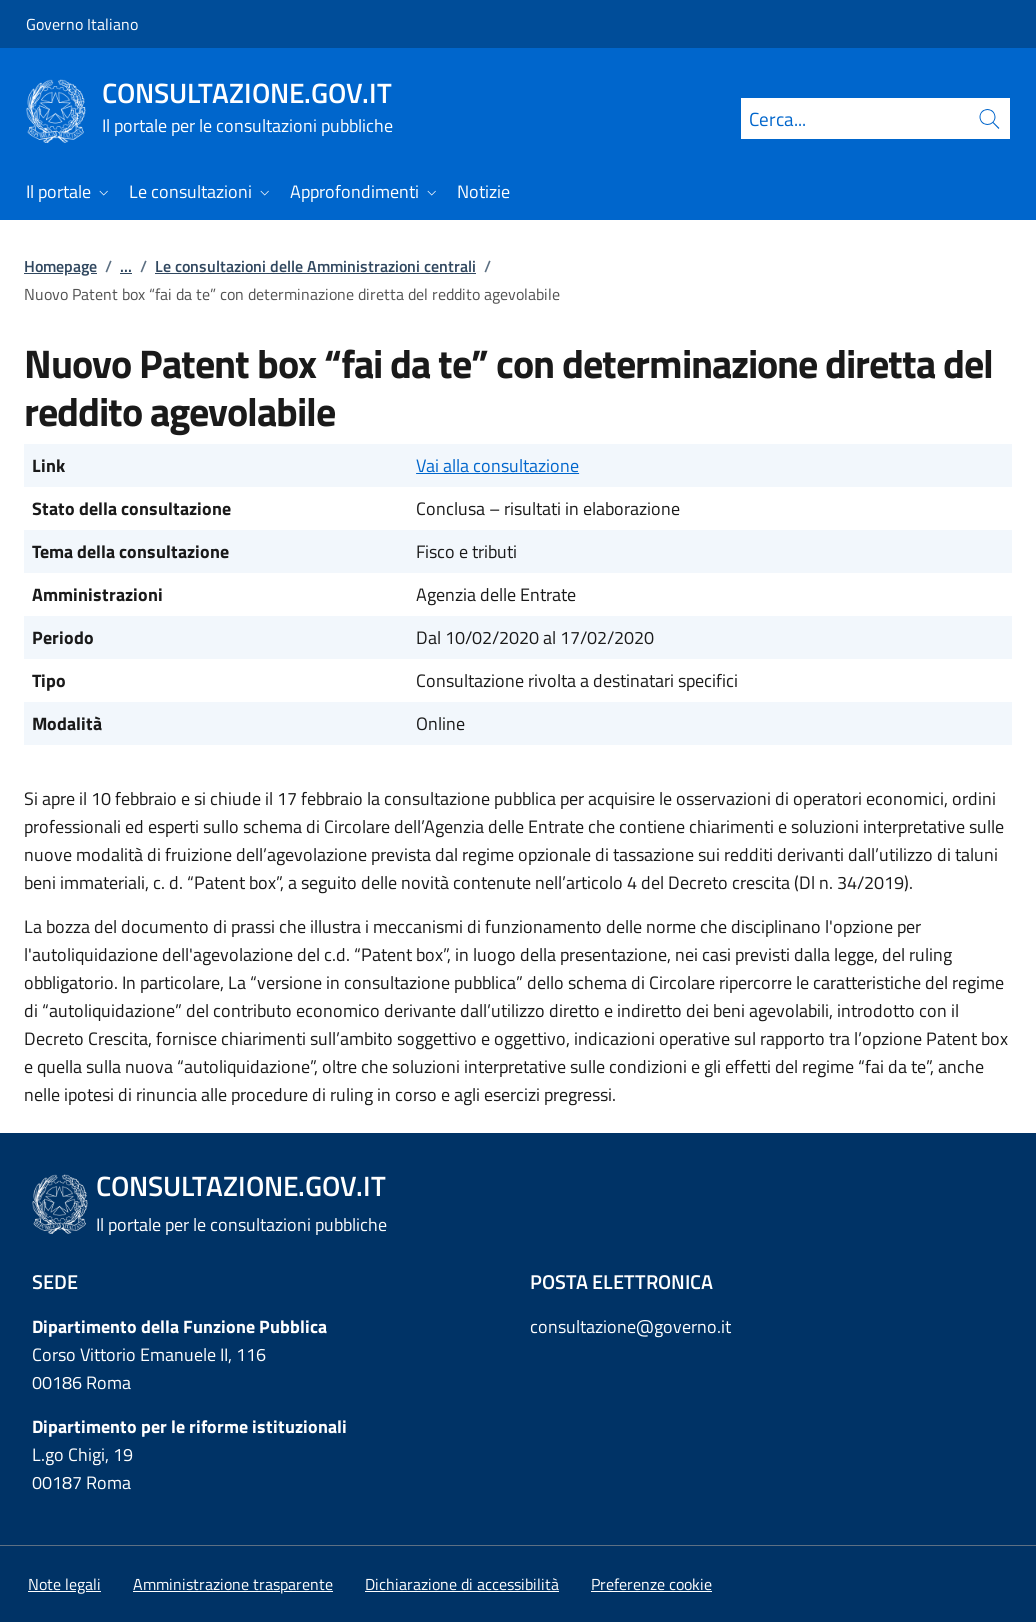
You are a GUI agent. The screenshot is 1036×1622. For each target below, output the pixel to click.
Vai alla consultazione (497, 465)
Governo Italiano (82, 24)
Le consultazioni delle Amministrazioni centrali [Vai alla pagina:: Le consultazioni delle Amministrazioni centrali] (315, 266)
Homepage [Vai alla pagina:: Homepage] (60, 266)
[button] (651, 1584)
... (126, 266)
